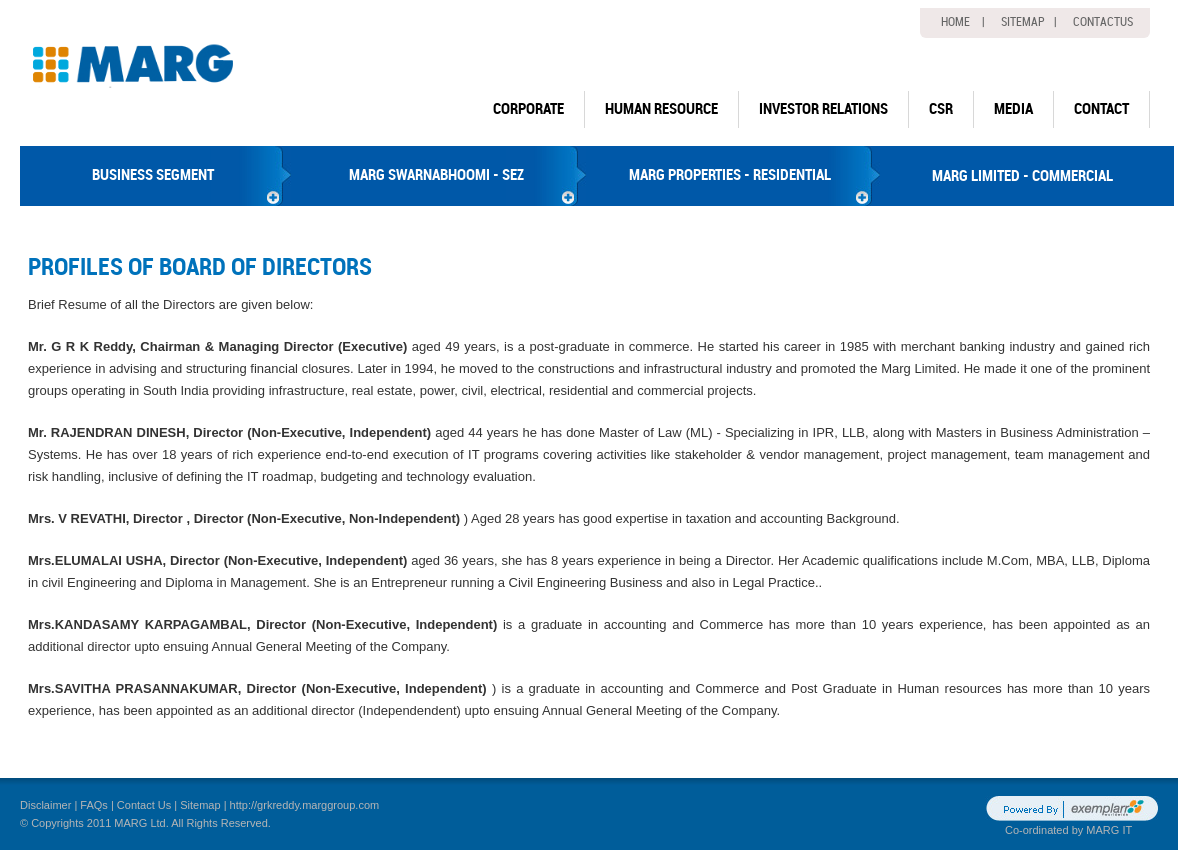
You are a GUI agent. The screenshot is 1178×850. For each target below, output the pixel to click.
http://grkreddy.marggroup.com (305, 805)
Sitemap (200, 805)
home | (963, 22)
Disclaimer (45, 805)
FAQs (94, 805)
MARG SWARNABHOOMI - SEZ (436, 175)
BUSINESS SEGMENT (153, 175)
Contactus (1103, 22)
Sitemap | (1029, 22)
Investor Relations (823, 109)
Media (1013, 109)
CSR (941, 109)
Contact (1101, 109)
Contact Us (144, 805)
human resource (661, 109)
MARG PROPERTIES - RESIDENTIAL (730, 175)
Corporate (528, 109)
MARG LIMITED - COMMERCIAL (1022, 176)
